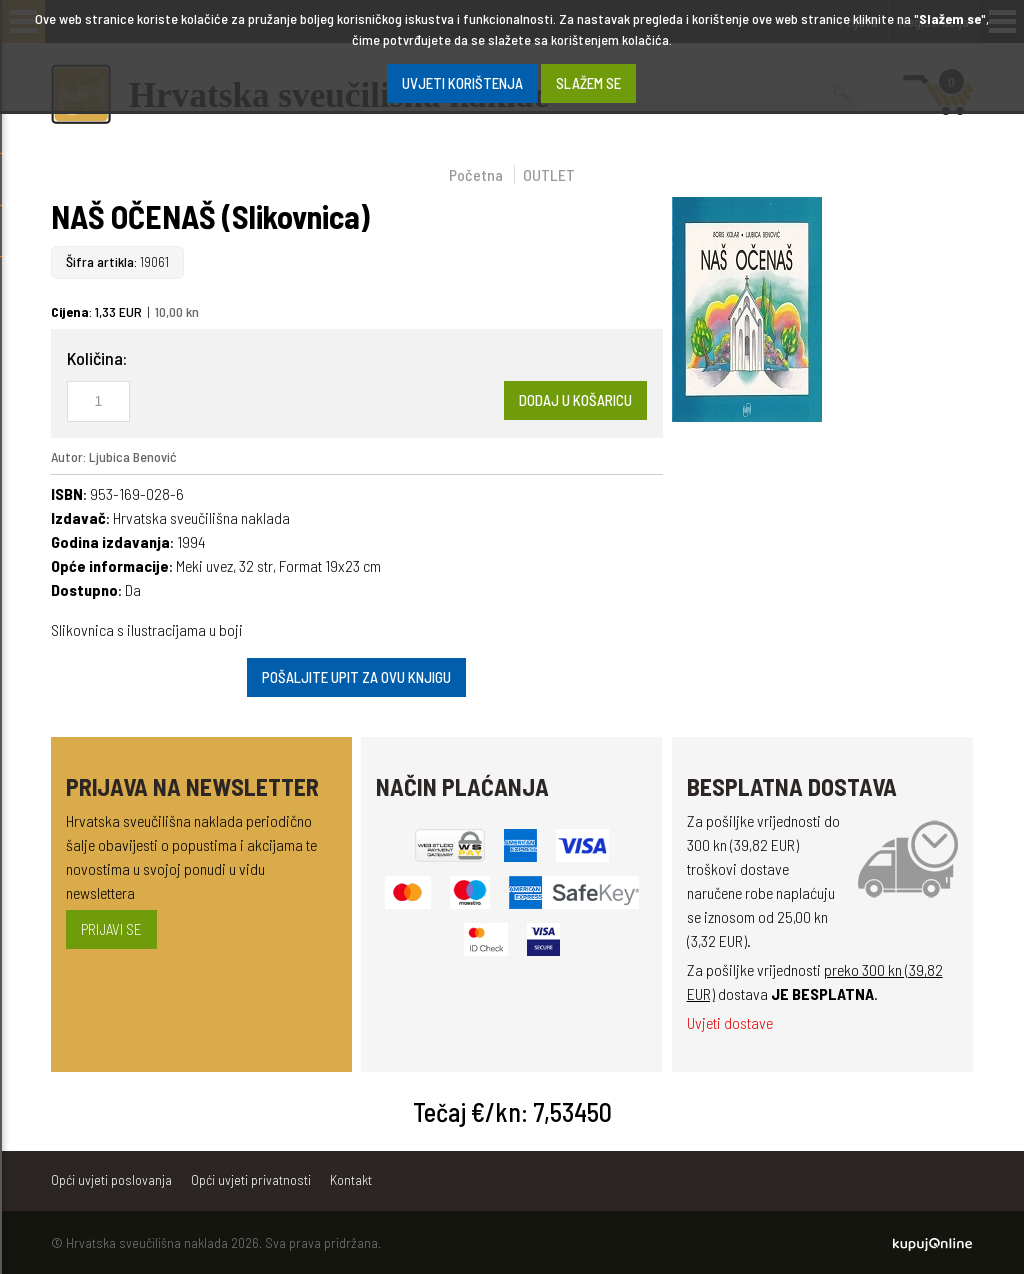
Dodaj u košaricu (575, 400)
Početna (476, 174)
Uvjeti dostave (730, 1022)
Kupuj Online (932, 1244)
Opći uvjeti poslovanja (111, 1179)
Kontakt (351, 1179)
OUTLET (549, 174)
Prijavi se (111, 929)
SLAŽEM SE (588, 83)
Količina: (97, 358)
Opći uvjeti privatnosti (251, 1179)
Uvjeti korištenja (462, 83)
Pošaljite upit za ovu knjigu (356, 677)
